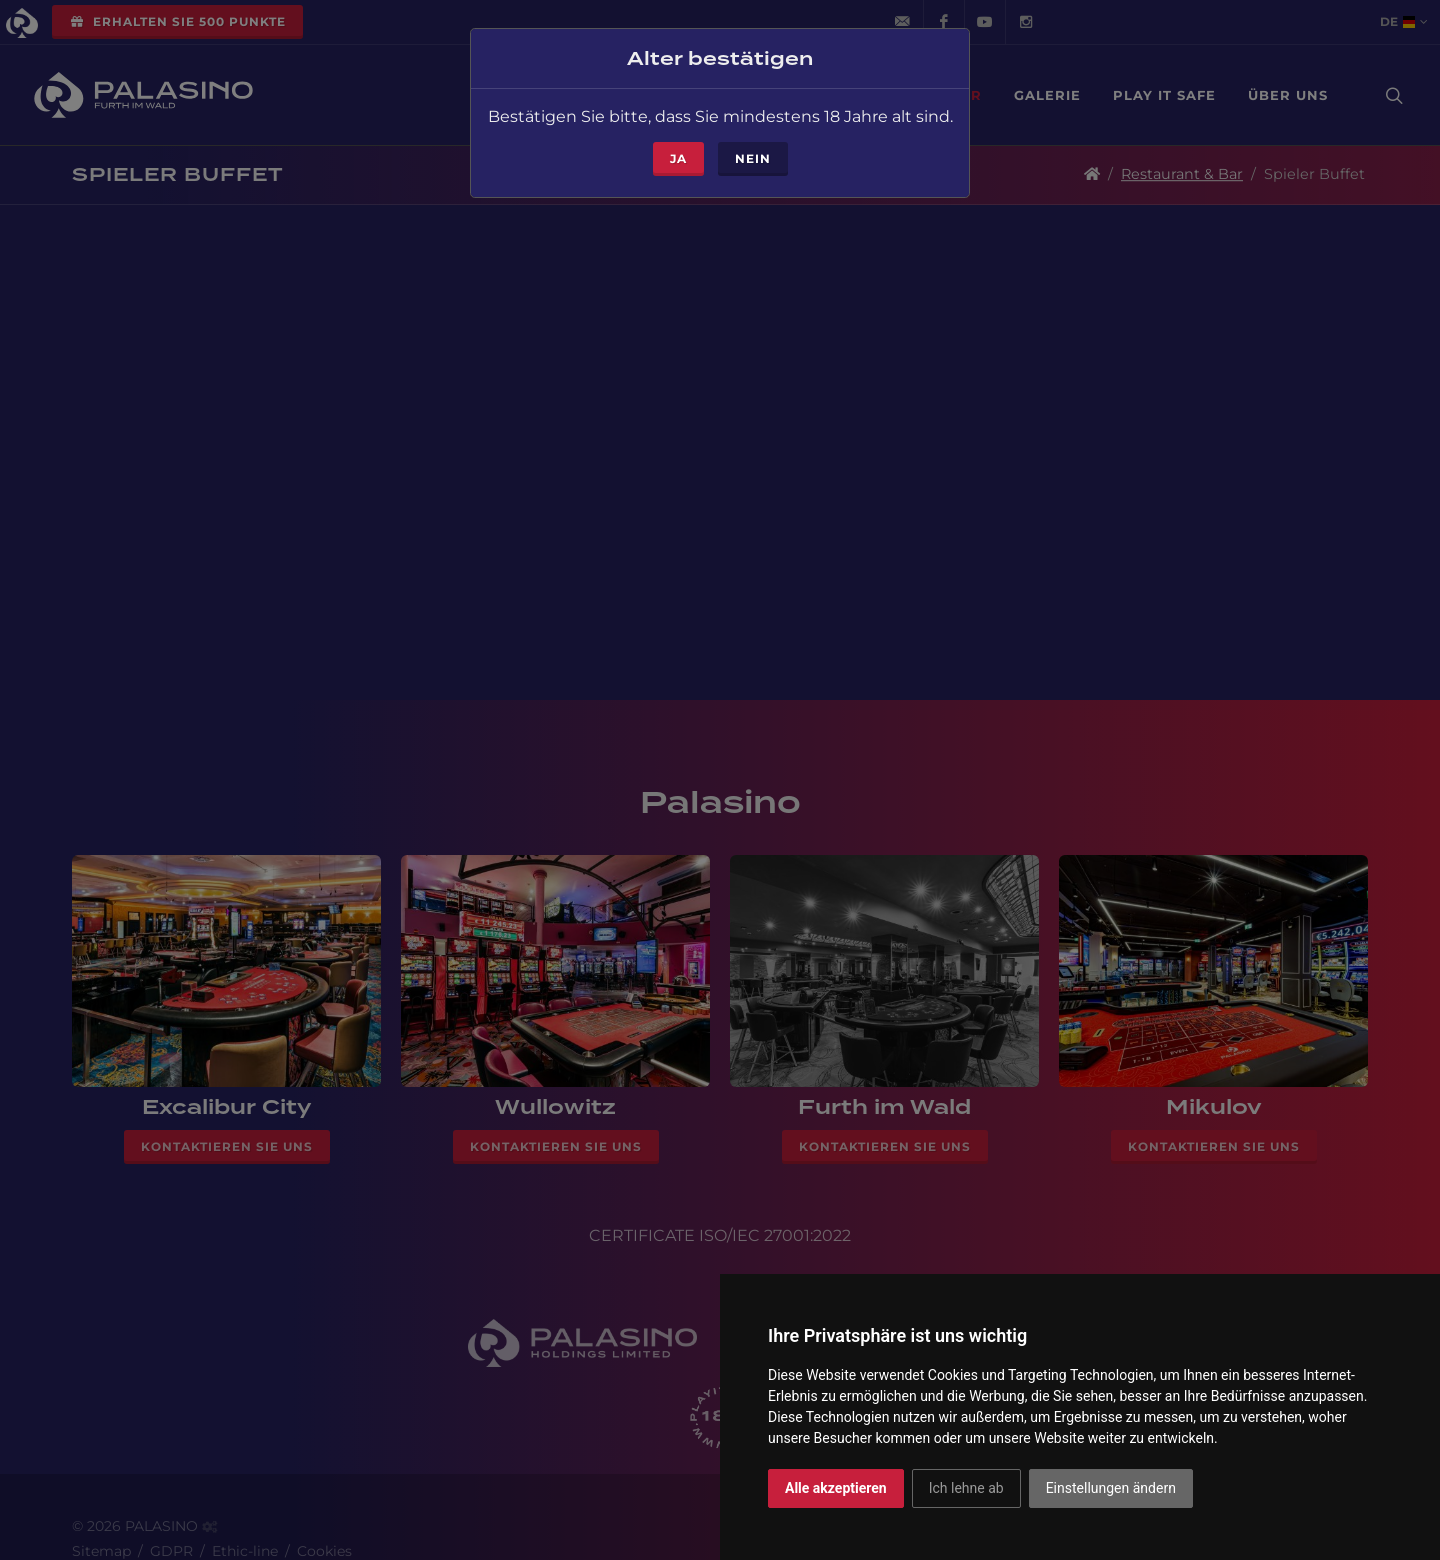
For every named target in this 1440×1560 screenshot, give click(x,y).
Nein (753, 154)
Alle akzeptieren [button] (836, 1488)
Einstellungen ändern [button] (1111, 1488)
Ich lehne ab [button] (966, 1488)
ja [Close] (678, 154)
